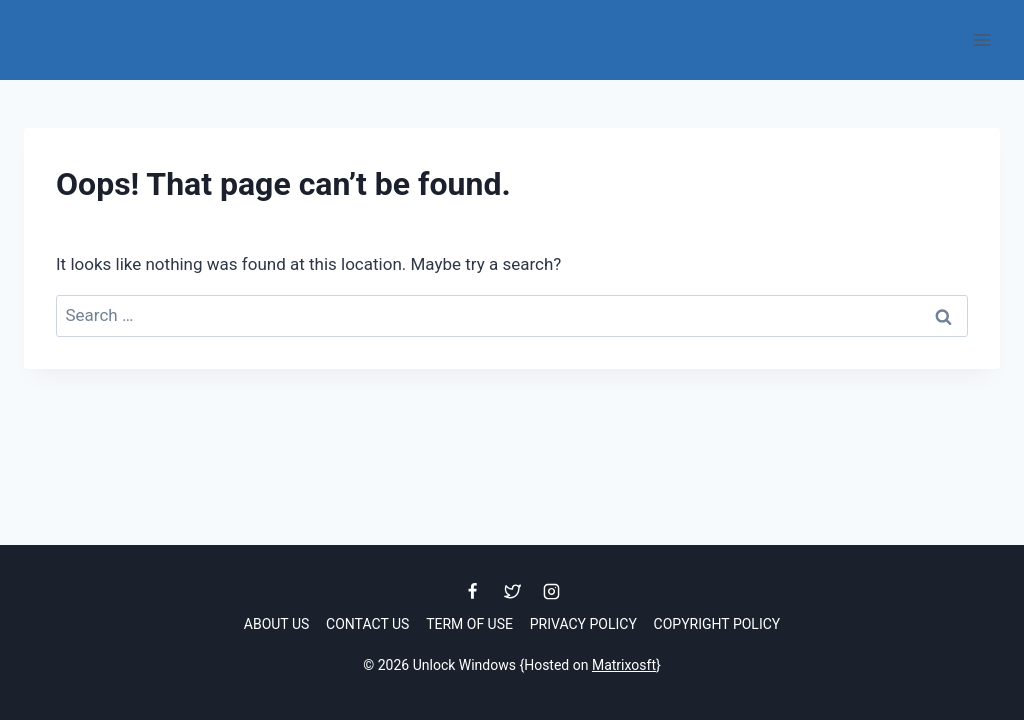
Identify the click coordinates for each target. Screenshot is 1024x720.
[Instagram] (551, 592)
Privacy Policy (583, 624)
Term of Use (469, 624)
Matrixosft (624, 665)
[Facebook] (473, 592)
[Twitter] (512, 592)
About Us (277, 624)
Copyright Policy (717, 624)
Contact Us (367, 624)
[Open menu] (981, 39)
